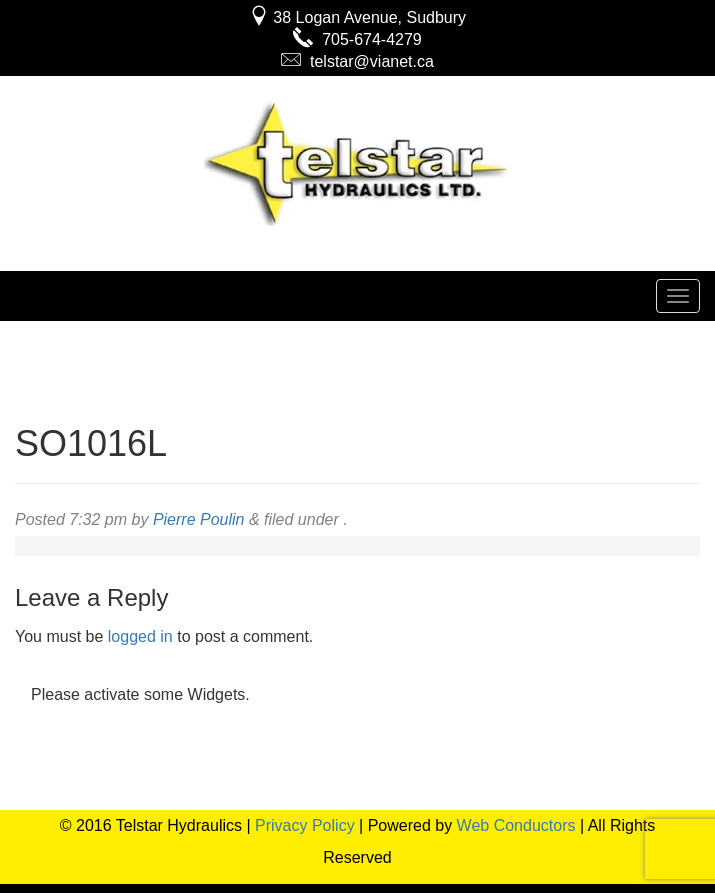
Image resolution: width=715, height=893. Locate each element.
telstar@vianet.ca (357, 61)
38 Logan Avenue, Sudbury (357, 17)
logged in (140, 636)
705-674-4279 (357, 39)
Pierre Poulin (199, 519)
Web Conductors (516, 825)
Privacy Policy (305, 825)
